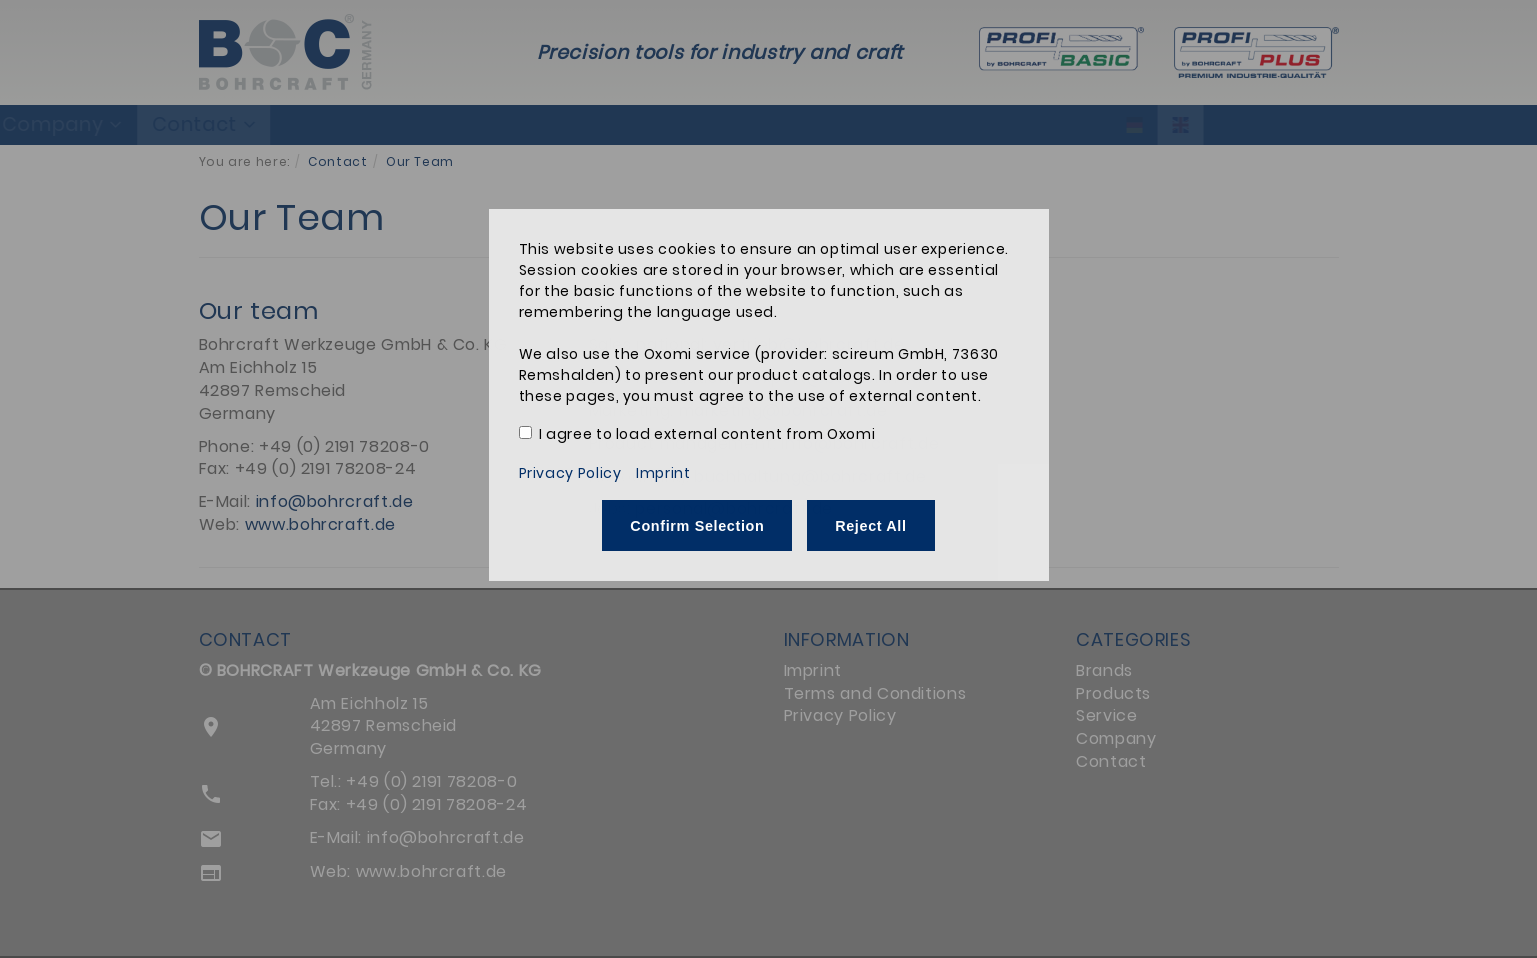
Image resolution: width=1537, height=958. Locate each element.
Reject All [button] (870, 526)
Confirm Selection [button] (697, 526)
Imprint (663, 473)
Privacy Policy (570, 473)
